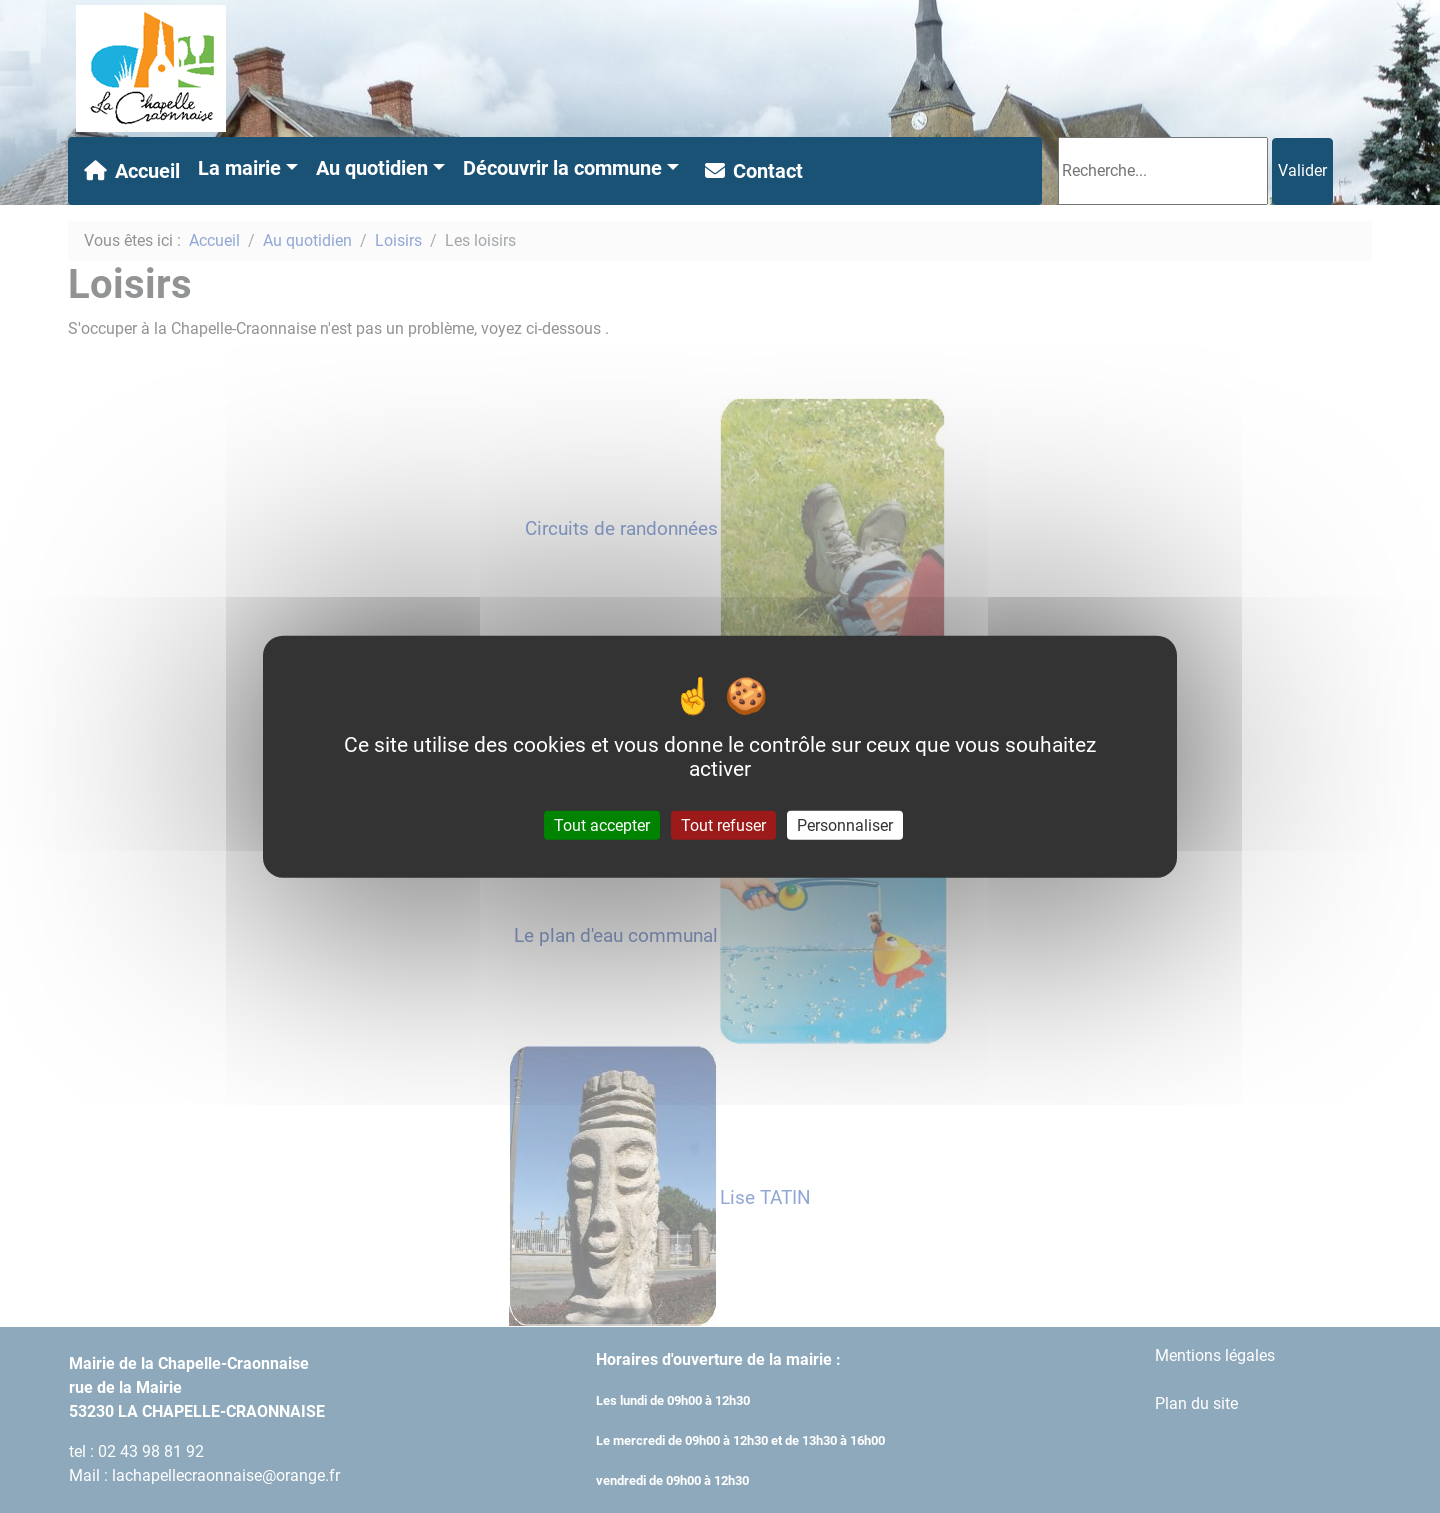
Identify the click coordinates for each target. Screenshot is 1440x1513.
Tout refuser (723, 825)
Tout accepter (602, 825)
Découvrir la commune (562, 168)
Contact (750, 171)
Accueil (128, 171)
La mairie (239, 168)
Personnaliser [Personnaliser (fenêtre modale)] (845, 825)
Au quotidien (372, 168)
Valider (1302, 170)
